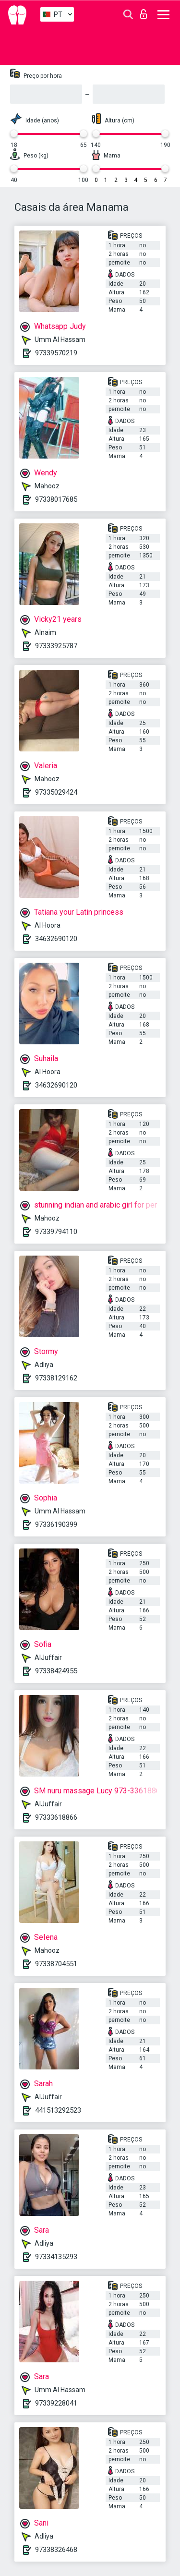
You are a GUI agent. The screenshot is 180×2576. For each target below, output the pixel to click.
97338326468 (56, 2549)
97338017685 (56, 499)
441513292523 (58, 2110)
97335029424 (56, 792)
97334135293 (56, 2256)
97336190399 (56, 1524)
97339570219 (56, 353)
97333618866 (56, 1817)
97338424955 (56, 1671)
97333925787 (56, 645)
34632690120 (56, 938)
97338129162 (56, 1378)
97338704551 (56, 1963)
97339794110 (56, 1231)
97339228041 (56, 2403)
